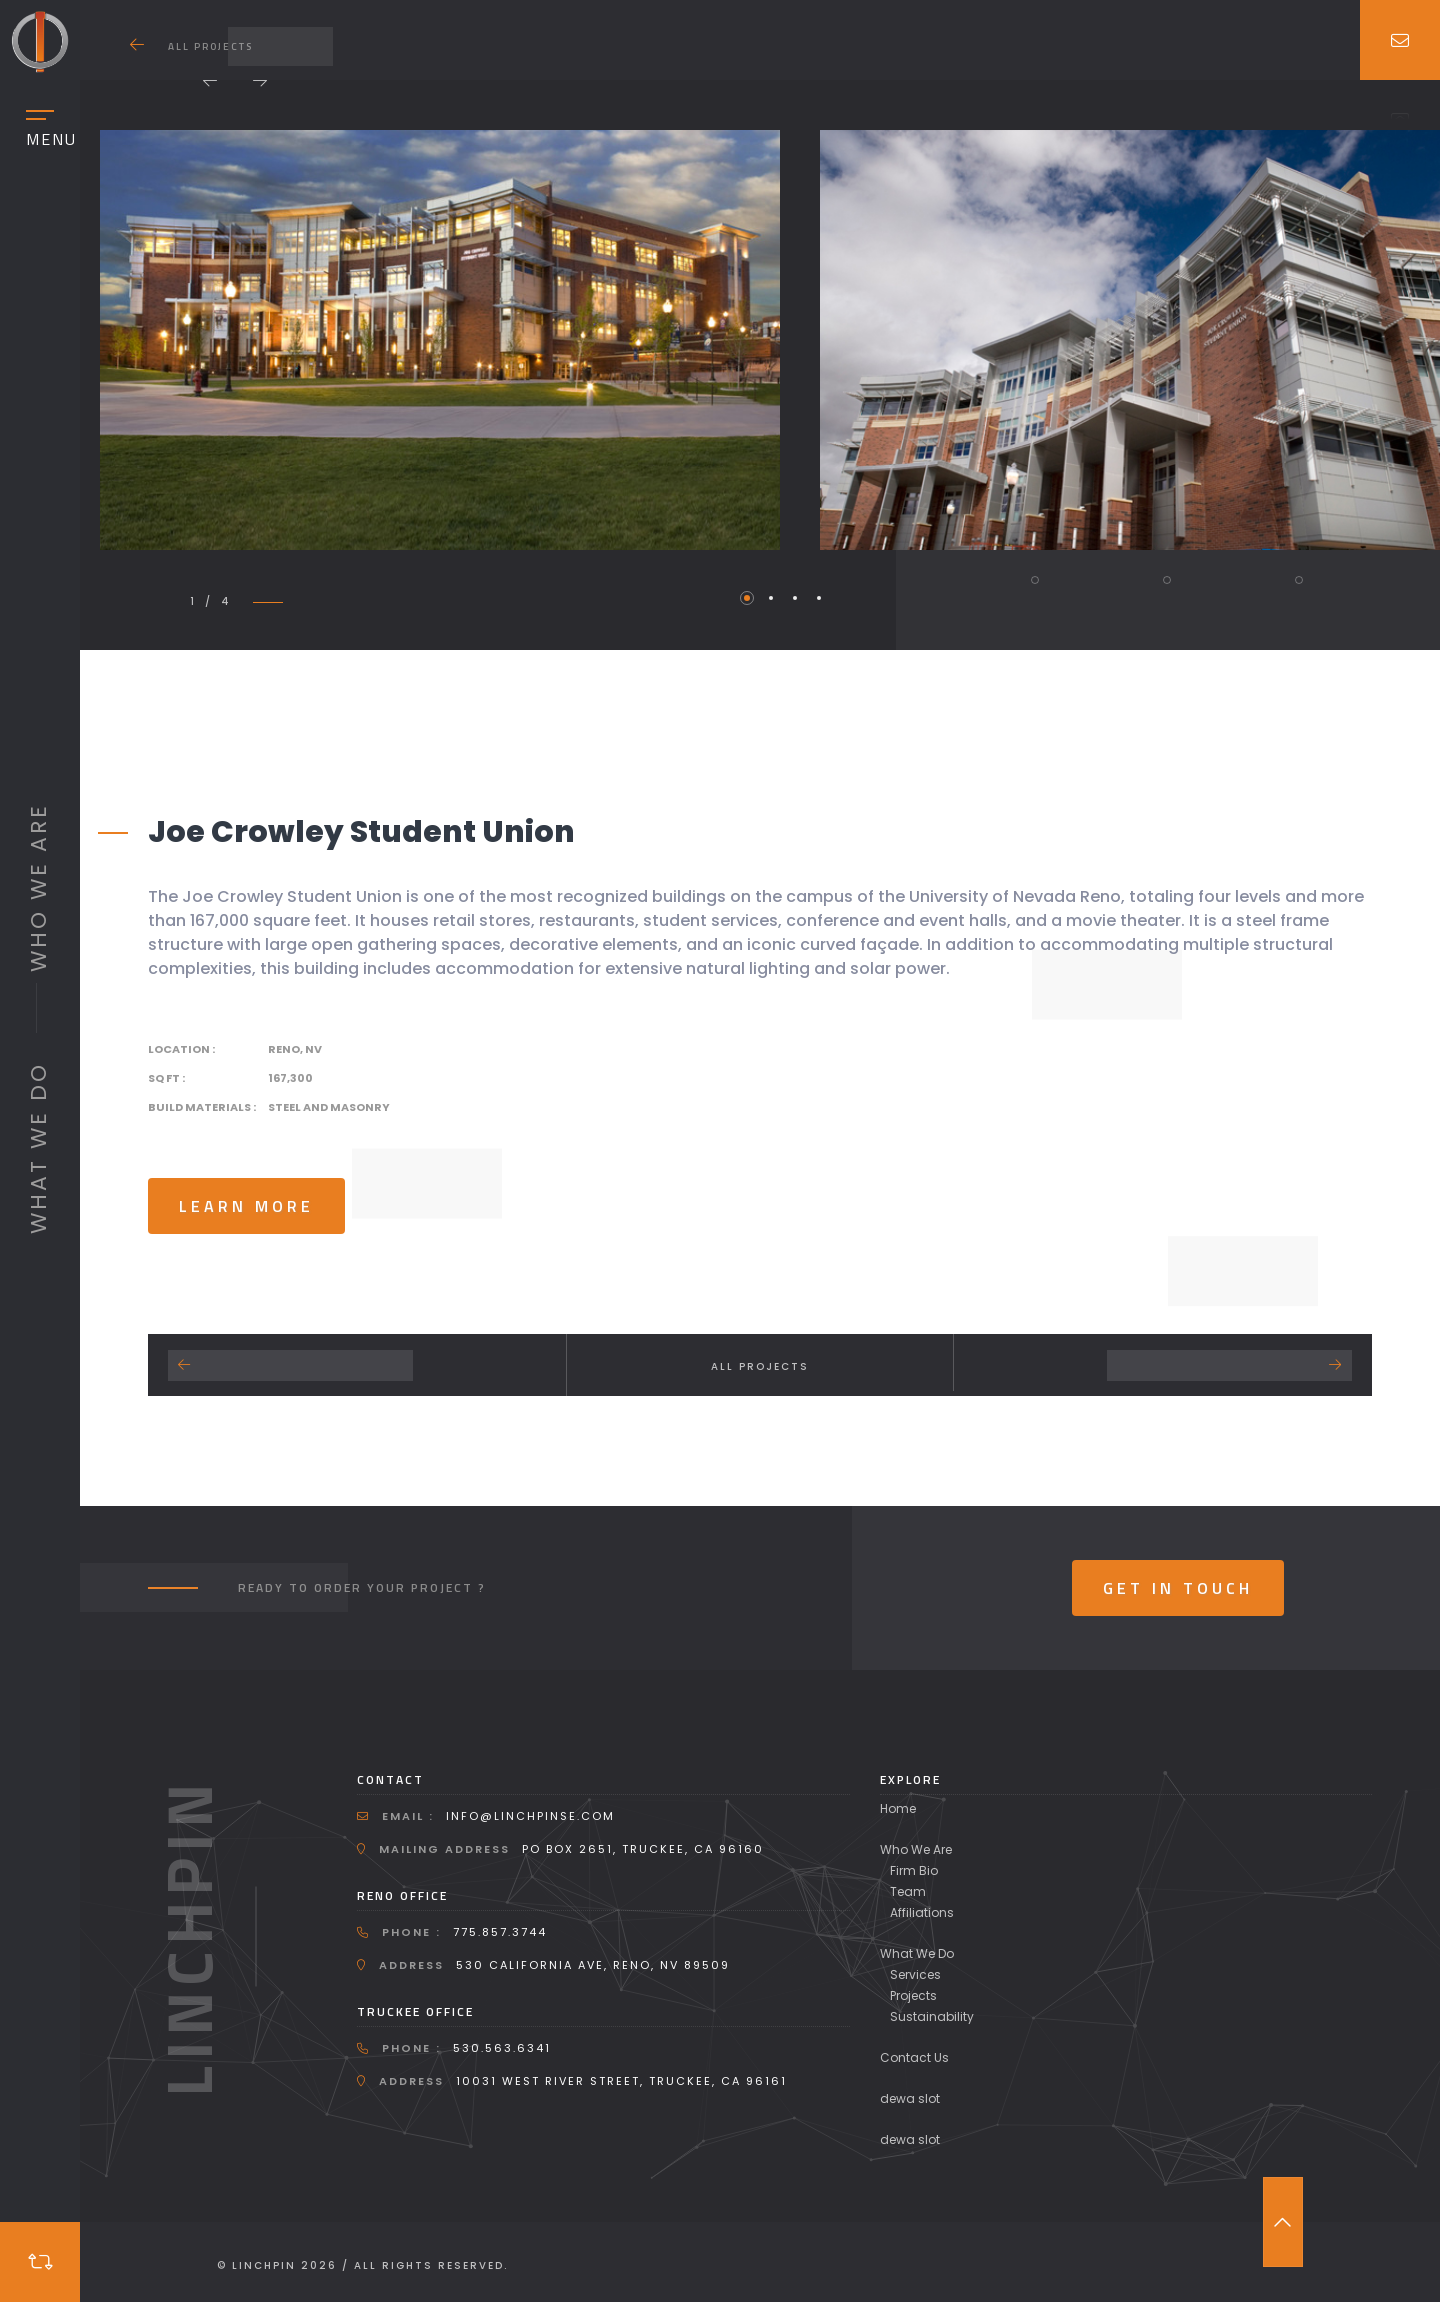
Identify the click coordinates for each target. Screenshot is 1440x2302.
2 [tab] (771, 598)
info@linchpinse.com (530, 1816)
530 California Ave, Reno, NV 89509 (593, 1965)
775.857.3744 (500, 1932)
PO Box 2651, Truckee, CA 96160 (643, 1849)
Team (908, 1891)
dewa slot (910, 2098)
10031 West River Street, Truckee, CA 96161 (621, 2081)
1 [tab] (747, 598)
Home (898, 1808)
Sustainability (932, 2016)
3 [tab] (795, 598)
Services (915, 1974)
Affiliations (922, 1912)
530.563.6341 (502, 2048)
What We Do (917, 1953)
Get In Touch (1178, 1588)
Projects (913, 1995)
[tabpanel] (439, 340)
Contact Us (914, 2057)
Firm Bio (914, 1870)
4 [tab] (819, 598)
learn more (246, 1206)
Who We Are (916, 1849)
